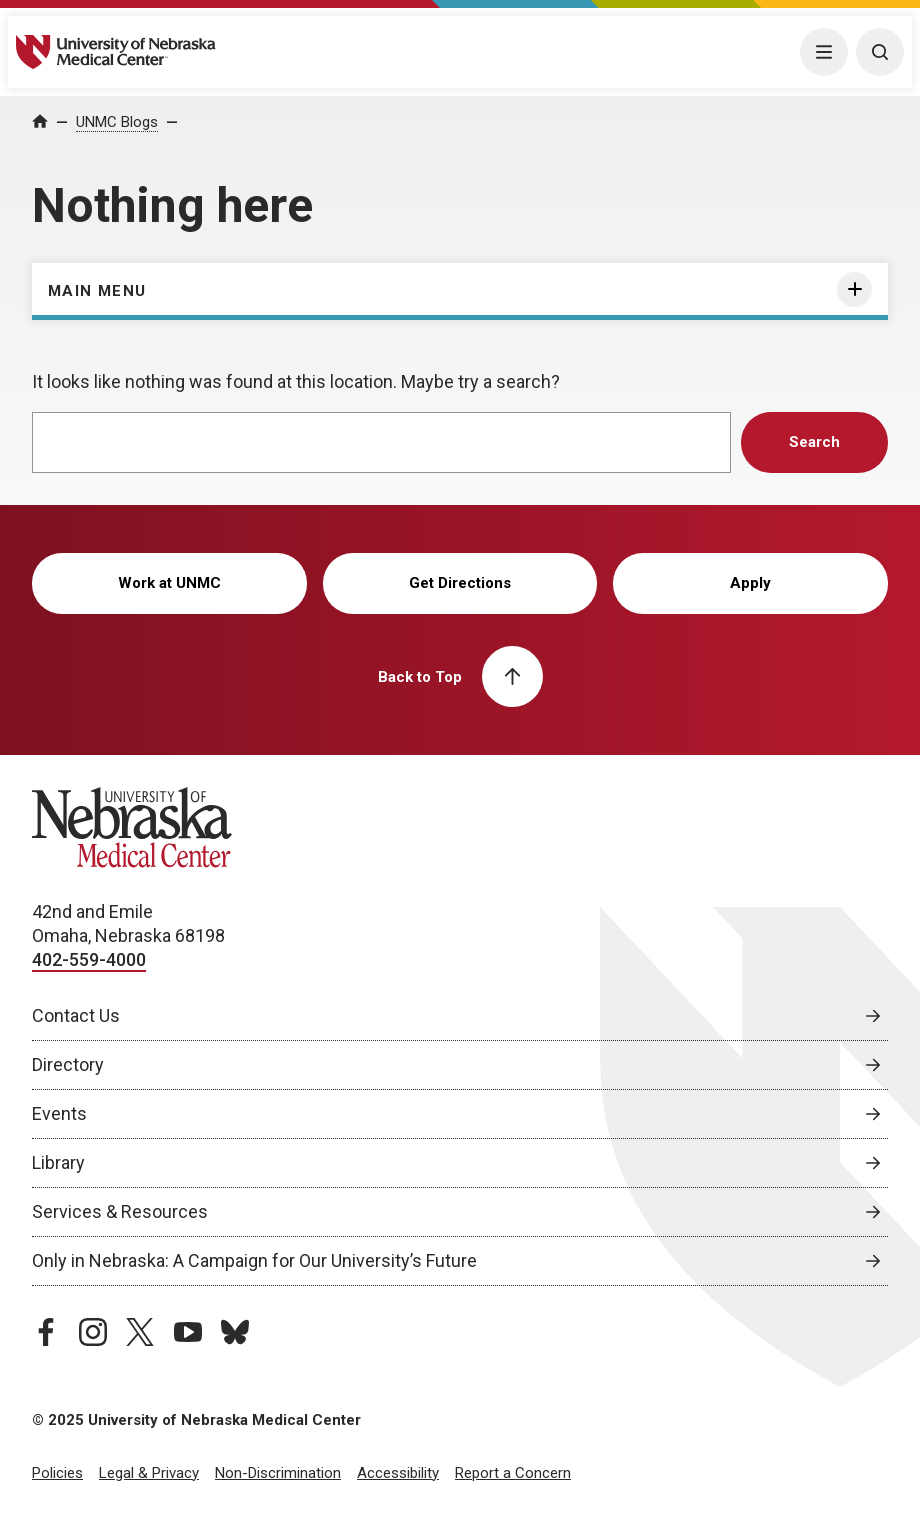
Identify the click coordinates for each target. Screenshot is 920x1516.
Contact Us (76, 1015)
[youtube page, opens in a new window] (188, 1332)
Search (814, 442)
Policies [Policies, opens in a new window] (57, 1473)
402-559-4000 (89, 959)
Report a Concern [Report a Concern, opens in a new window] (513, 1473)
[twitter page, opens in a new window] (140, 1332)
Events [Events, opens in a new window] (59, 1113)
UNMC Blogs (117, 122)
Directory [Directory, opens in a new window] (68, 1064)
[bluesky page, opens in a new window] (235, 1332)
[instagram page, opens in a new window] (93, 1332)
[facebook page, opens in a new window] (46, 1332)
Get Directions (460, 583)
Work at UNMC (169, 583)
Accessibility (398, 1473)
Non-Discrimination (278, 1473)
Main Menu (97, 291)
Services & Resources (120, 1211)
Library (58, 1162)
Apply (750, 583)
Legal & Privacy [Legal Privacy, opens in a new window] (149, 1473)
